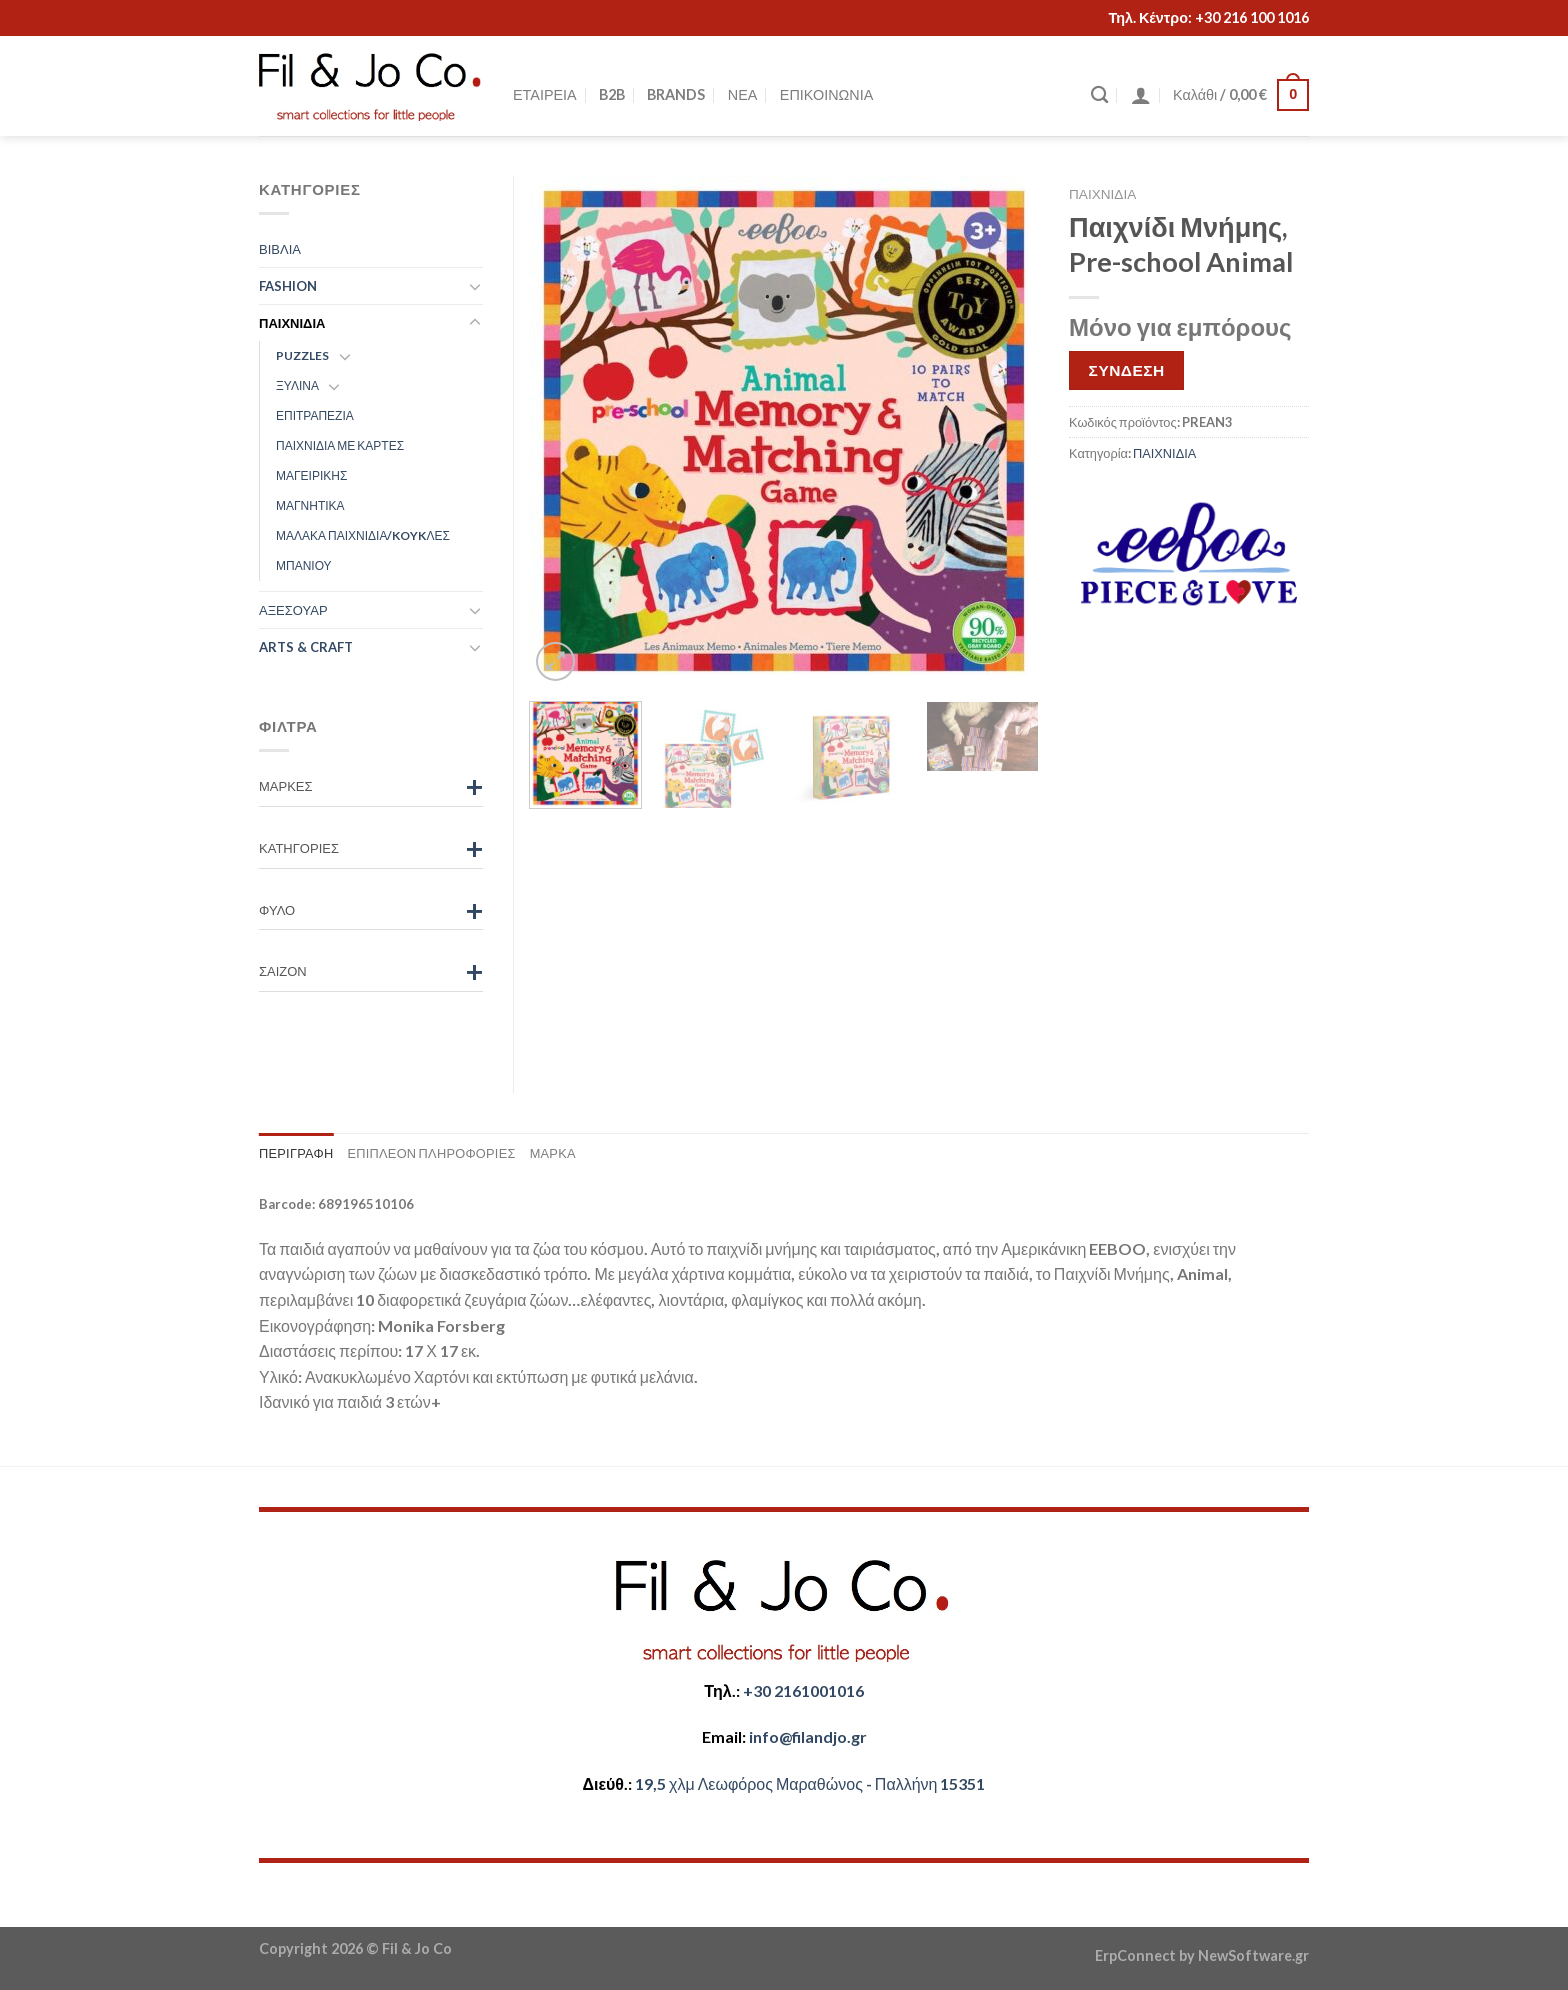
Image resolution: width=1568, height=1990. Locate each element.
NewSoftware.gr (1253, 1955)
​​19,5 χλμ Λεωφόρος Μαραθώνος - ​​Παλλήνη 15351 (810, 1783)
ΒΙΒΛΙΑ (280, 249)
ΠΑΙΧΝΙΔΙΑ (1102, 194)
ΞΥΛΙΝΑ (297, 385)
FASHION (288, 286)
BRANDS (676, 94)
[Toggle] (475, 286)
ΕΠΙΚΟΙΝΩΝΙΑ (826, 94)
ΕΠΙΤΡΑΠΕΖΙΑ (315, 415)
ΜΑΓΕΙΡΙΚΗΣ (311, 475)
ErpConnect (1135, 1955)
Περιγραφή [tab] (296, 1153)
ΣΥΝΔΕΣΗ (1127, 370)
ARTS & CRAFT (306, 647)
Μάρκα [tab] (553, 1153)
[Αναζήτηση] (1099, 95)
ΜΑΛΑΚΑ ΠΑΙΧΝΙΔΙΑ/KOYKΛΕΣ (363, 535)
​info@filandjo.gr (808, 1736)
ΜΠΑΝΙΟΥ (304, 565)
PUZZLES (302, 355)
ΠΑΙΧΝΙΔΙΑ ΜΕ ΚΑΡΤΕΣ (340, 445)
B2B (612, 94)
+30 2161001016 (803, 1690)
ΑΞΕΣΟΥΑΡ (293, 610)
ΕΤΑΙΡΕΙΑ (545, 94)
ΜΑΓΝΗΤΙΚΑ (310, 505)
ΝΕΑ (743, 94)
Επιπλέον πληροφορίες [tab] (431, 1153)
